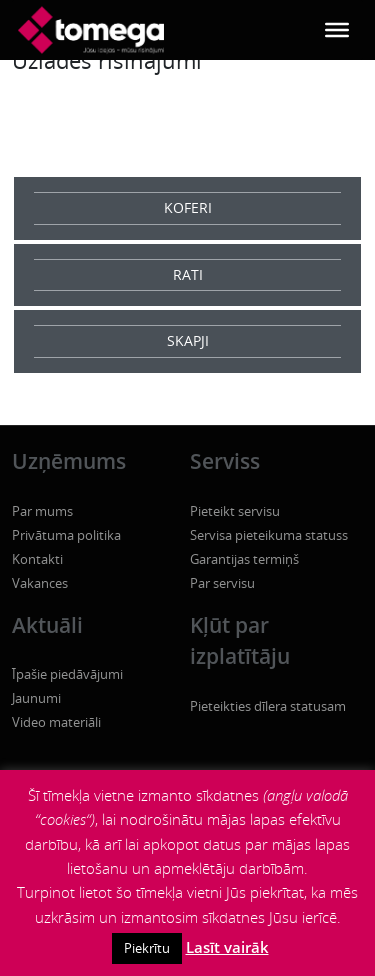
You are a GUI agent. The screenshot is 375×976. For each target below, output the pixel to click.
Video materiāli (56, 722)
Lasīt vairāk (227, 947)
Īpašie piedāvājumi (67, 674)
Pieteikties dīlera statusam (268, 706)
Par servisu (222, 583)
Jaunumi (36, 698)
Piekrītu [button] (147, 948)
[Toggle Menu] (337, 30)
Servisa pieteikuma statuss (269, 535)
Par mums (42, 511)
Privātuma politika (66, 535)
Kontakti (37, 559)
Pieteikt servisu (235, 511)
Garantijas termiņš (244, 559)
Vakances (40, 583)
